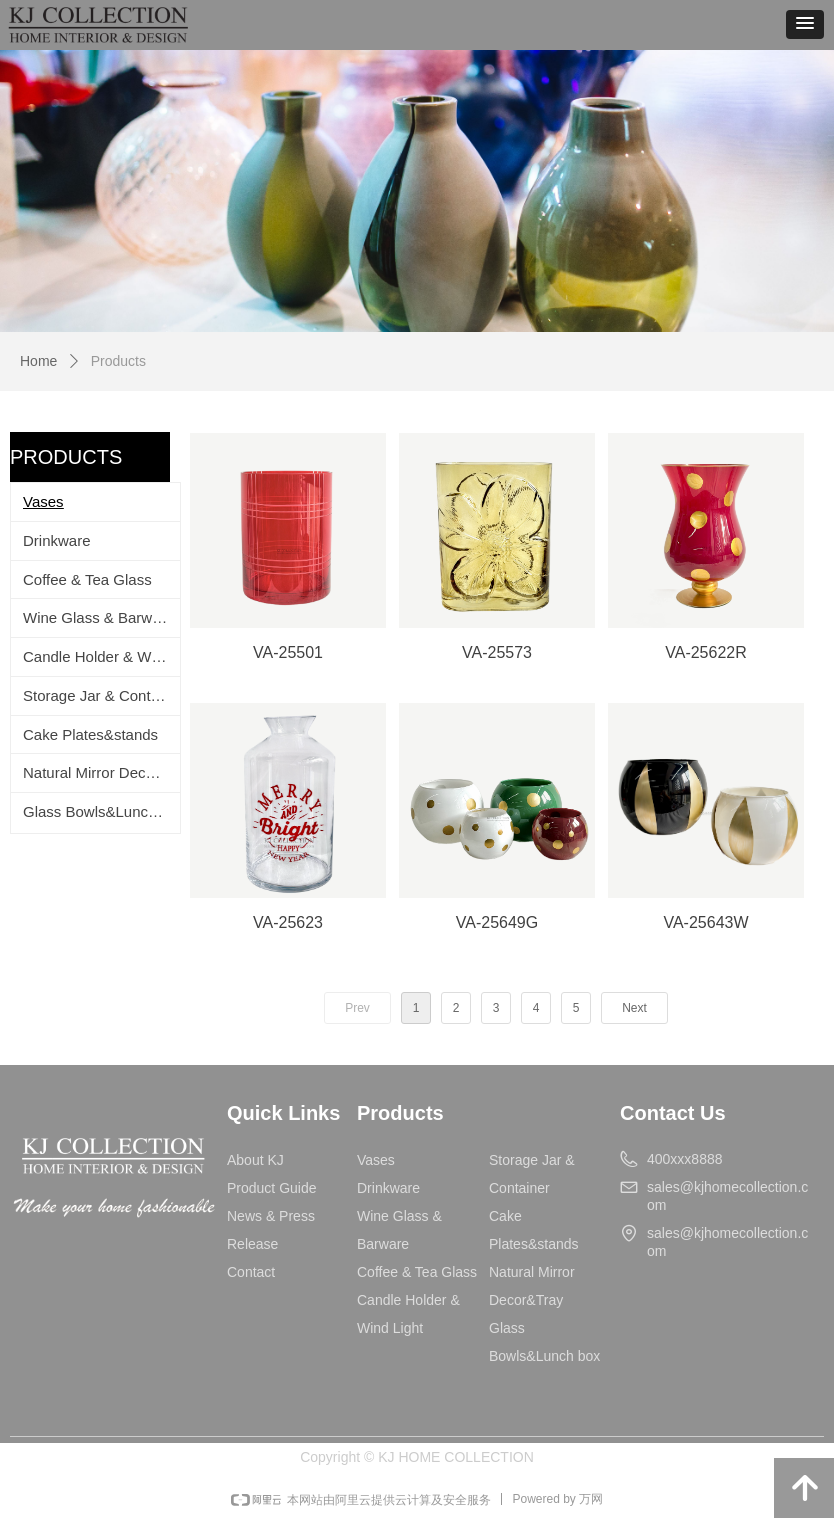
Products (118, 361)
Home (38, 361)
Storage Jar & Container (101, 695)
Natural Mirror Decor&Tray (101, 772)
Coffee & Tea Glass (87, 579)
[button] (805, 24)
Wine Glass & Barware (98, 617)
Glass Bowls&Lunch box (101, 811)
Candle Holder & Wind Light (101, 656)
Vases (43, 501)
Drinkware (57, 540)
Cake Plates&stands (90, 734)
